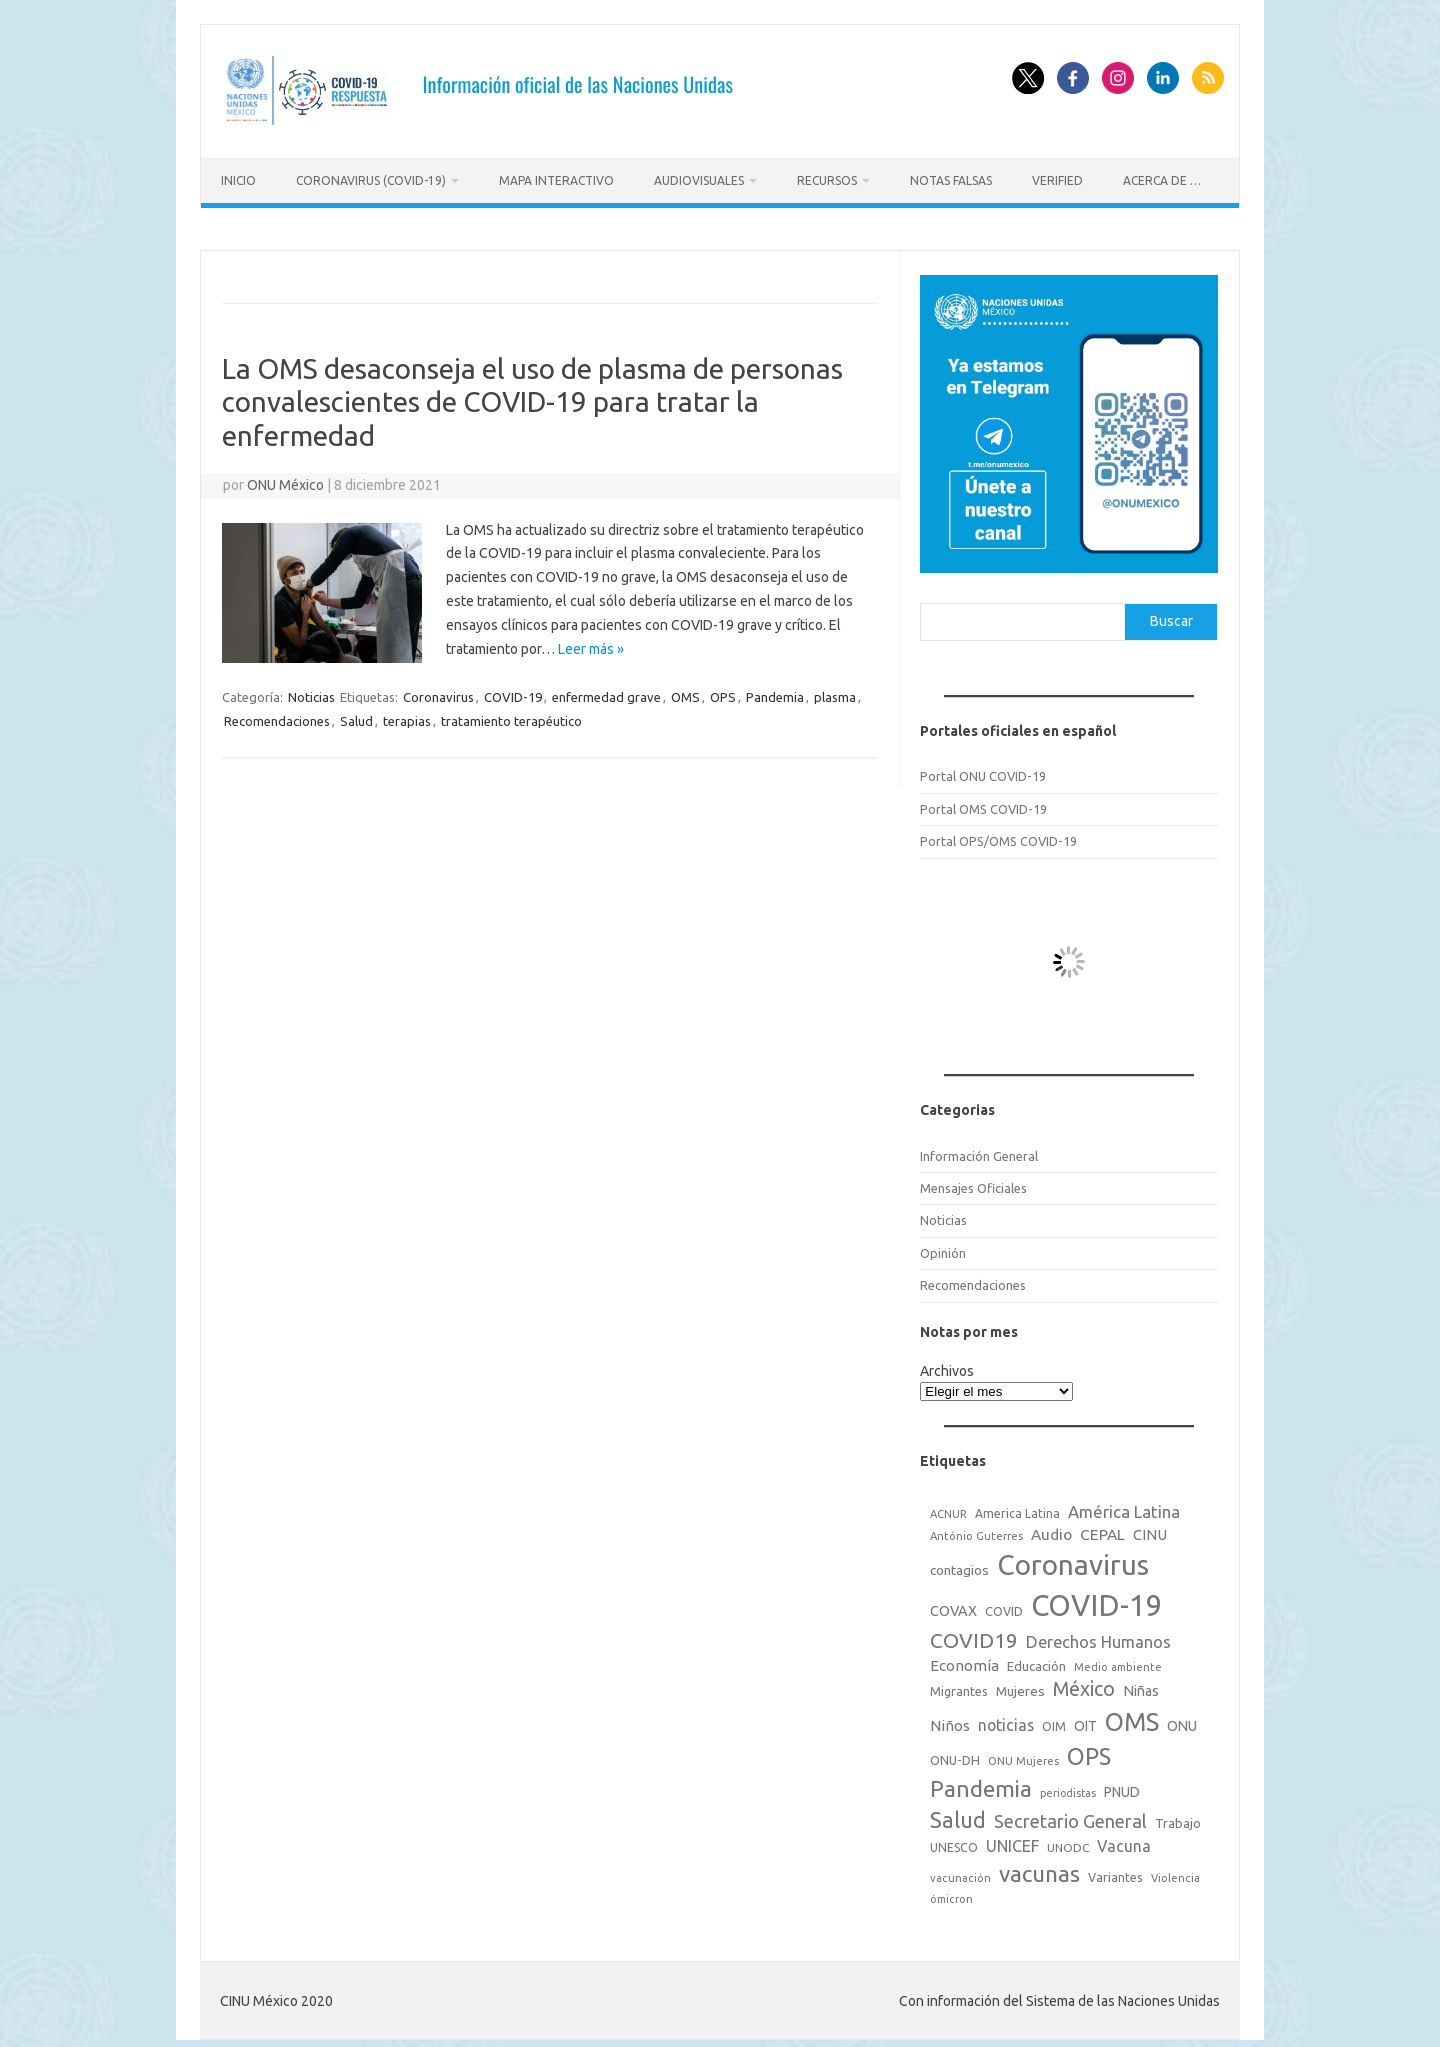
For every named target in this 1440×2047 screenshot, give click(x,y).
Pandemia (775, 692)
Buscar (1171, 615)
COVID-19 (513, 692)
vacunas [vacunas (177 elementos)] (1039, 1867)
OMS (685, 692)
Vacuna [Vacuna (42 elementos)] (1124, 1840)
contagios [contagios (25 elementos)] (959, 1565)
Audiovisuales (699, 180)
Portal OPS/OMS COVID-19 (998, 835)
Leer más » (591, 643)
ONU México (285, 479)
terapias (407, 716)
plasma (835, 692)
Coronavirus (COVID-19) (371, 180)
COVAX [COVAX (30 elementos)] (953, 1605)
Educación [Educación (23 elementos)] (1036, 1660)
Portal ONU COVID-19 (983, 770)
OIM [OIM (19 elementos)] (1054, 1720)
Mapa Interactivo (556, 180)
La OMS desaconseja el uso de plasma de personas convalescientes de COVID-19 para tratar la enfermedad (532, 396)
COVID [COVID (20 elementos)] (1004, 1605)
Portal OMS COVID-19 (983, 803)
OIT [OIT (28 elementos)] (1085, 1720)
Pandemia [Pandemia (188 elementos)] (981, 1782)
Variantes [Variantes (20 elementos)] (1115, 1871)
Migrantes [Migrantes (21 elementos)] (959, 1686)
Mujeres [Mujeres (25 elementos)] (1020, 1686)
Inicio (238, 180)
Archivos (947, 1365)
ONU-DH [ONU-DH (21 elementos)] (955, 1754)
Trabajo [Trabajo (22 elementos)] (1178, 1817)
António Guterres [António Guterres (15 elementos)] (976, 1530)
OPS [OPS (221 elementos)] (1089, 1750)
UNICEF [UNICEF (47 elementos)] (1012, 1840)
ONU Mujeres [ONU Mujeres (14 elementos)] (1023, 1755)
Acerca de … (1162, 180)
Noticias (311, 692)
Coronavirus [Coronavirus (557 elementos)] (1073, 1559)
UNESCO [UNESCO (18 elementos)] (954, 1841)
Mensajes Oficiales (973, 1182)
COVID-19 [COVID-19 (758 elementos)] (1097, 1599)
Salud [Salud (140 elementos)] (958, 1814)
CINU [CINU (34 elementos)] (1150, 1528)
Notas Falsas (951, 180)
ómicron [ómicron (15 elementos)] (951, 1893)
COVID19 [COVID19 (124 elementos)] (974, 1634)
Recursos (827, 180)
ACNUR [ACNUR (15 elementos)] (948, 1508)
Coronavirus (438, 692)
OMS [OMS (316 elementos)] (1132, 1715)
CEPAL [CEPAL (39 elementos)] (1102, 1528)
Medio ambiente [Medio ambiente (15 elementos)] (1118, 1661)
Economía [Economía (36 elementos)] (964, 1659)
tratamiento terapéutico (511, 716)
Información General (979, 1150)
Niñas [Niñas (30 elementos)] (1141, 1686)
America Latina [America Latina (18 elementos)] (1017, 1507)
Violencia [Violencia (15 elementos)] (1175, 1872)
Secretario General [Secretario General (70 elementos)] (1070, 1815)
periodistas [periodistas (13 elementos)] (1068, 1787)
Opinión (943, 1247)
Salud (356, 716)
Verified (1057, 180)
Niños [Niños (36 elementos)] (950, 1719)
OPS (723, 692)
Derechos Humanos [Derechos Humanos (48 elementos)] (1098, 1636)
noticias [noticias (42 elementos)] (1006, 1719)
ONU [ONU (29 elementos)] (1182, 1720)
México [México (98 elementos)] (1084, 1684)
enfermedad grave (606, 692)
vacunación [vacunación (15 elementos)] (960, 1872)
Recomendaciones (277, 716)
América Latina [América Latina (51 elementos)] (1124, 1505)
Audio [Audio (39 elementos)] (1051, 1528)
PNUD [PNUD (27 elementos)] (1122, 1786)
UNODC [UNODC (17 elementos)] (1068, 1841)
